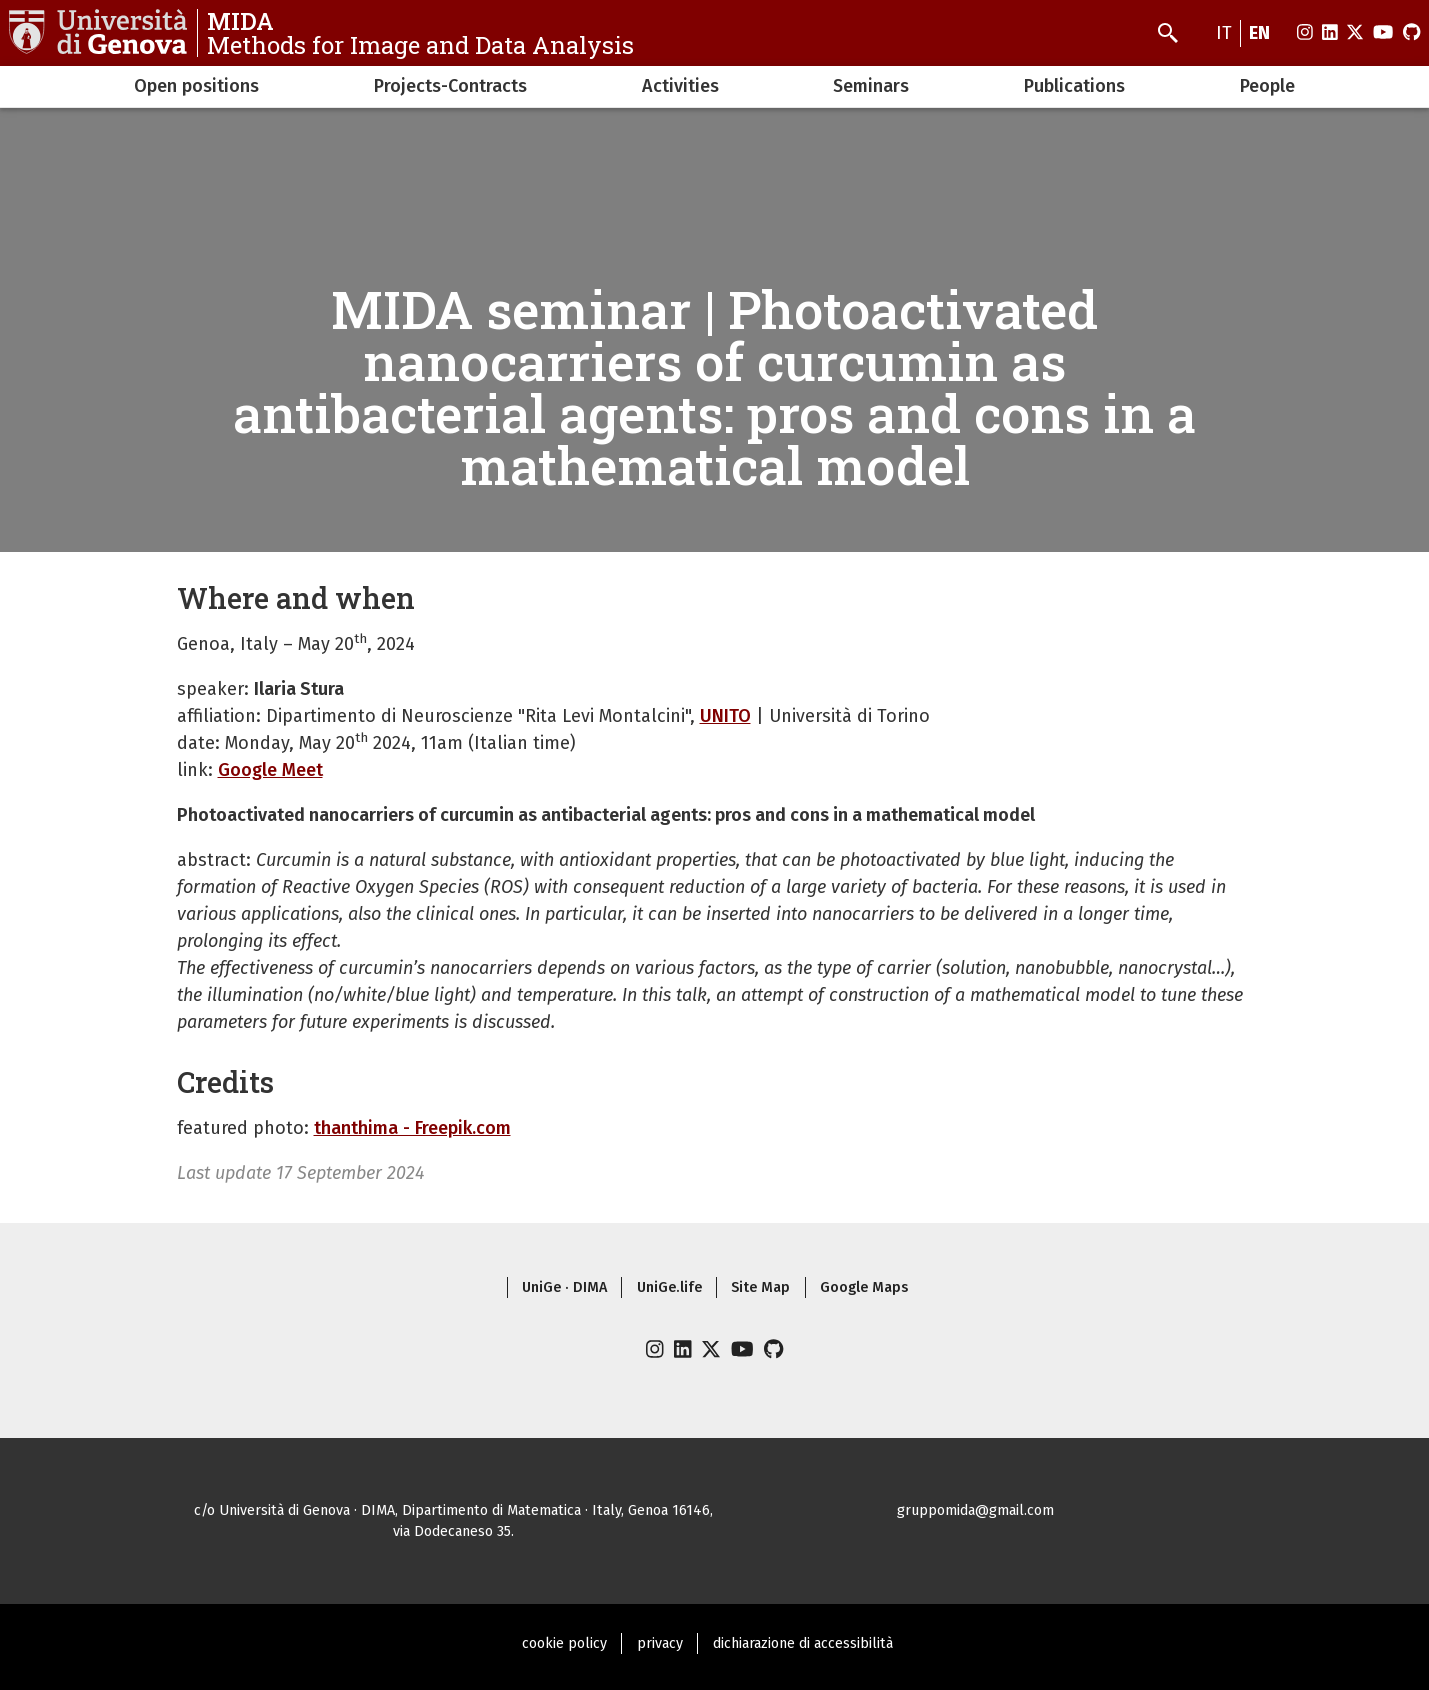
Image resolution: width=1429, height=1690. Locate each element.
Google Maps (864, 1287)
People (1267, 86)
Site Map (760, 1287)
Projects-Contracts (450, 86)
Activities (680, 86)
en (1259, 33)
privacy (660, 1643)
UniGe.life (669, 1287)
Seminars (871, 86)
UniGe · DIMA (564, 1287)
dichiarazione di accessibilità (803, 1643)
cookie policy (564, 1643)
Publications (1074, 86)
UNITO (725, 716)
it (1224, 33)
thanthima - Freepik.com (412, 1128)
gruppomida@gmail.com (975, 1510)
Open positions (196, 86)
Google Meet (270, 770)
